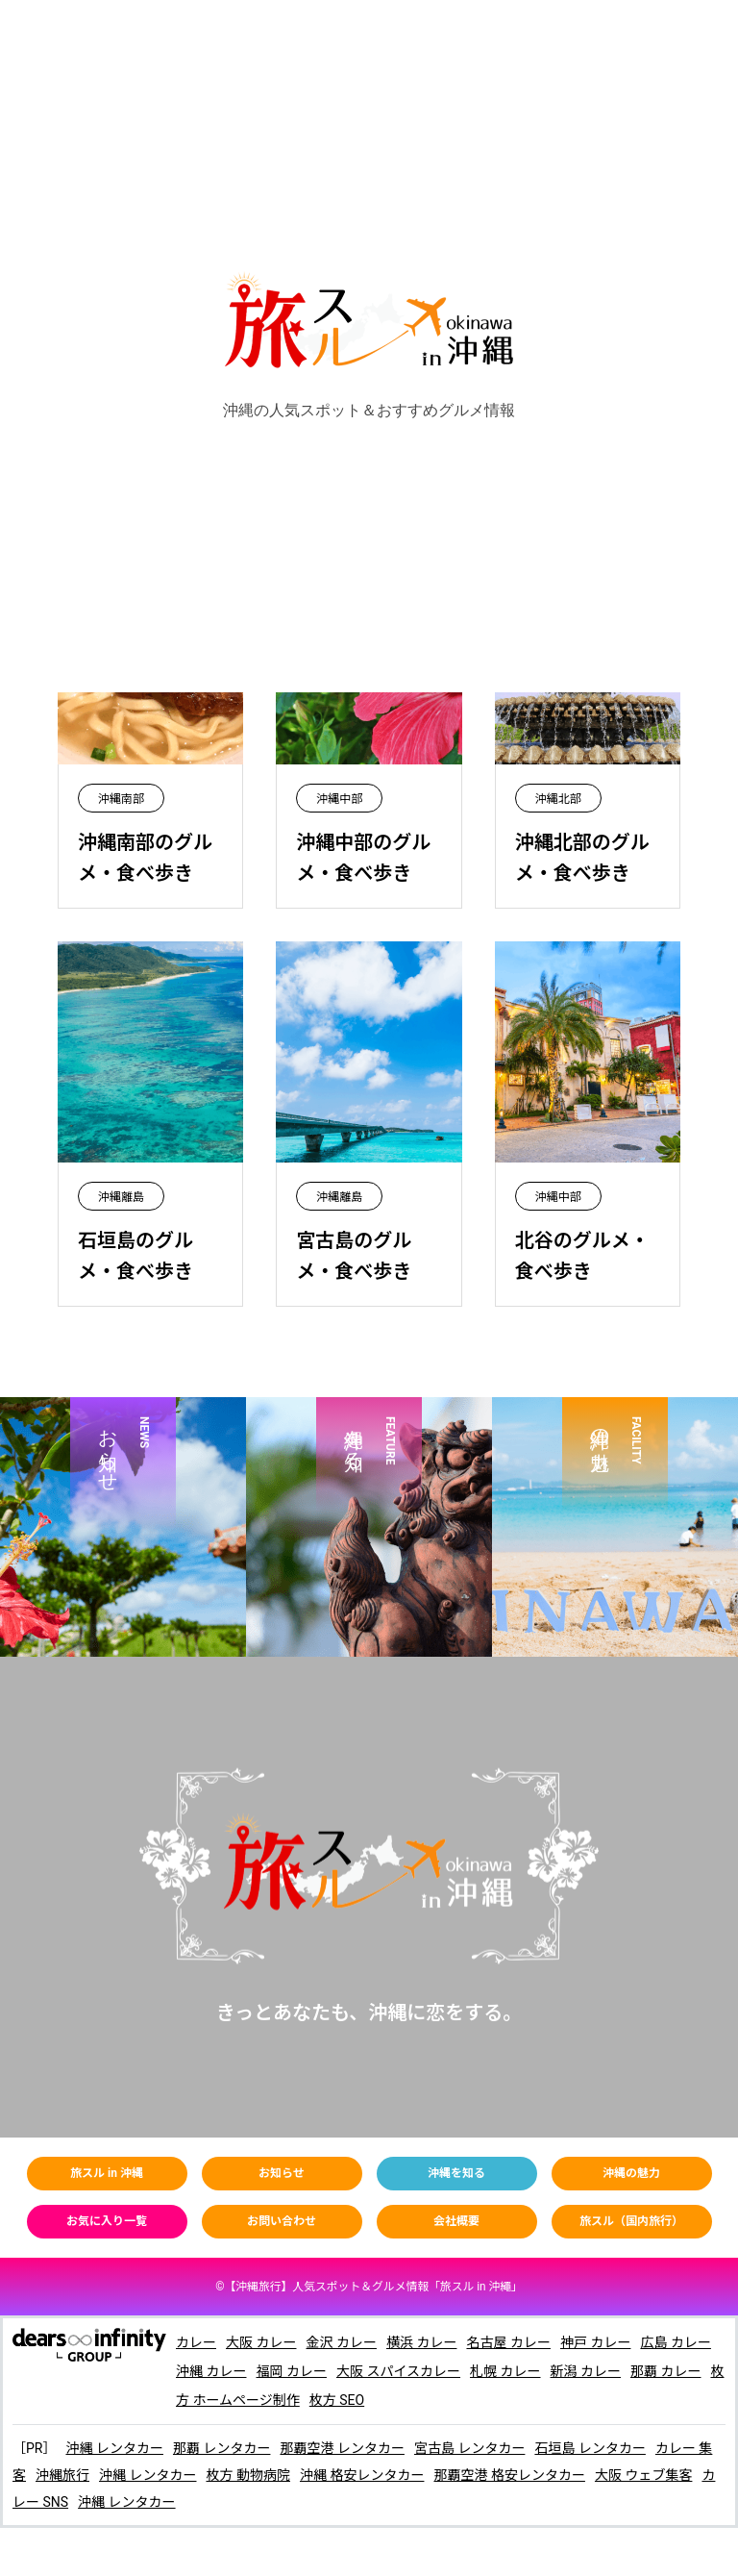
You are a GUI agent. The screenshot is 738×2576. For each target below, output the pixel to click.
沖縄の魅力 (631, 2173)
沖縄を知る (456, 2173)
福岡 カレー (291, 2371)
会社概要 (456, 2221)
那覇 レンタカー (221, 2448)
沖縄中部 (339, 799)
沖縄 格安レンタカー (362, 2475)
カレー (196, 2342)
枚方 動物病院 (247, 2475)
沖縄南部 (121, 799)
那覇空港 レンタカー (342, 2448)
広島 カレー (675, 2342)
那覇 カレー (665, 2371)
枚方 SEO (336, 2400)
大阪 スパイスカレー (398, 2371)
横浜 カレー (421, 2342)
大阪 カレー (261, 2342)
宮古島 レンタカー (469, 2448)
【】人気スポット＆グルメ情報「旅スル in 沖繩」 (373, 2286)
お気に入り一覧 (106, 2221)
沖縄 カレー (211, 2371)
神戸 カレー (595, 2342)
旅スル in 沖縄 (106, 2173)
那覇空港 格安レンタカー (508, 2475)
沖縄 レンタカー (113, 2448)
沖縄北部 (558, 799)
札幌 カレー (505, 2371)
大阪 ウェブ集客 (643, 2475)
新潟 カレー (586, 2371)
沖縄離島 (121, 1197)
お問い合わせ (281, 2221)
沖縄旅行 (62, 2475)
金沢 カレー (341, 2342)
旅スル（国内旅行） (631, 2221)
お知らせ (281, 2173)
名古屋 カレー (508, 2342)
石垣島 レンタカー (589, 2448)
